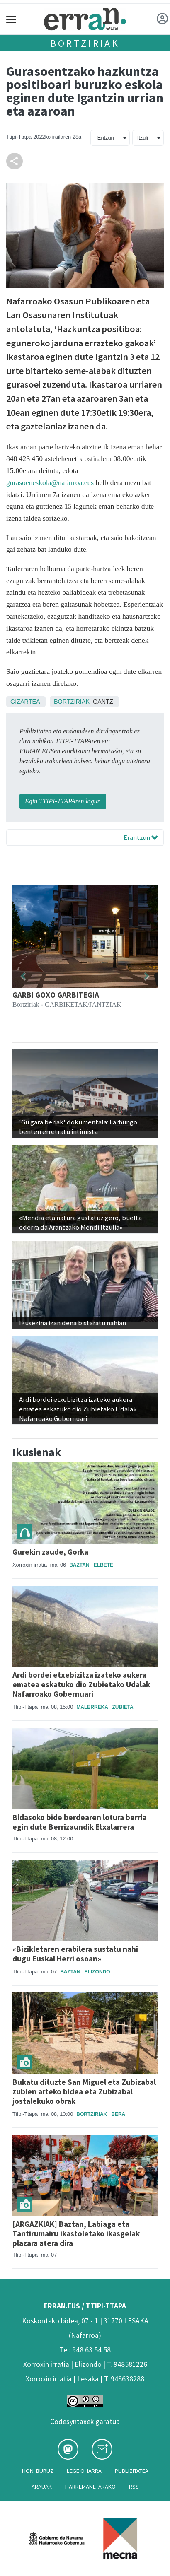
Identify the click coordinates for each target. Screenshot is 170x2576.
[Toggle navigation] (11, 19)
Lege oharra (84, 2471)
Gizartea (25, 701)
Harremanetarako (90, 2486)
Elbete (103, 1565)
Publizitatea (131, 2471)
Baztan (79, 1565)
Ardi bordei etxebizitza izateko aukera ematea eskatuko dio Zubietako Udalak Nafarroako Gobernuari (81, 1684)
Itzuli (142, 138)
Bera (118, 2114)
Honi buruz (37, 2471)
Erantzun (141, 837)
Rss (134, 2486)
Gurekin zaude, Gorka (50, 1552)
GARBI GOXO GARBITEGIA (55, 995)
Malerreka (92, 1707)
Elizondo (97, 1972)
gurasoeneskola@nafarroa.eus (50, 482)
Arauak (42, 2486)
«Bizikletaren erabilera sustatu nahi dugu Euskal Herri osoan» (75, 1953)
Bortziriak (85, 43)
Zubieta (123, 1707)
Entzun (105, 138)
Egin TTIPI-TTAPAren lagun (63, 801)
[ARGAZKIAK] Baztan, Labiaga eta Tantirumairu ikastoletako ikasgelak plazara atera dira (76, 2233)
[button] (23, 976)
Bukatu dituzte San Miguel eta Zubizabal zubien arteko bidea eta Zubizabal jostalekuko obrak (84, 2091)
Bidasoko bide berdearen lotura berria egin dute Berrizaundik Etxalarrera (79, 1822)
